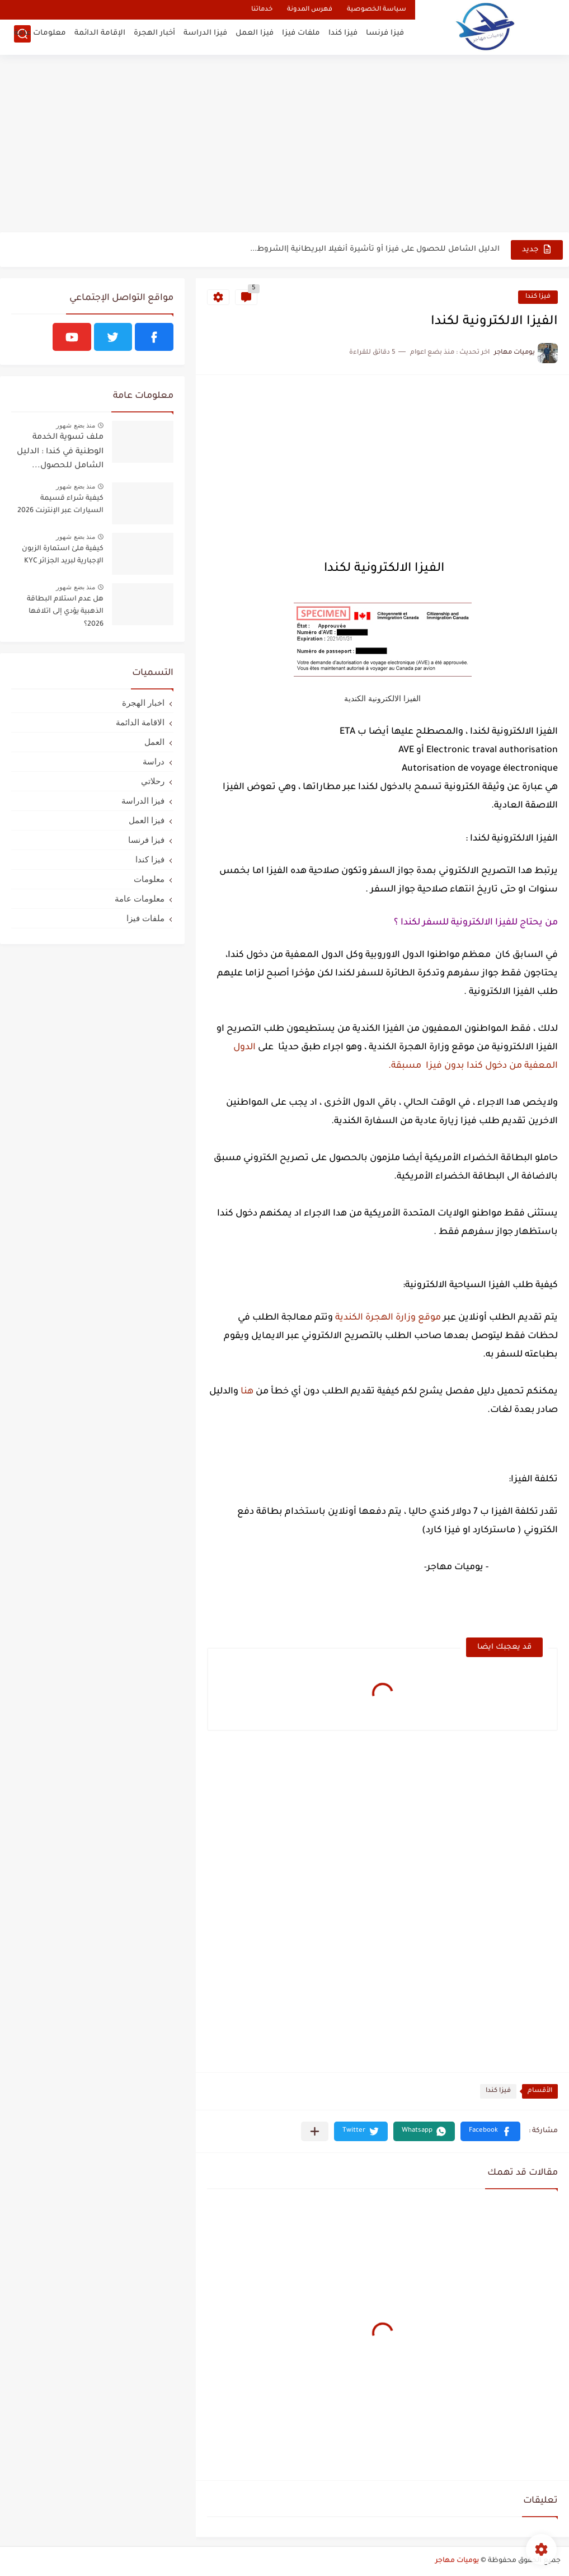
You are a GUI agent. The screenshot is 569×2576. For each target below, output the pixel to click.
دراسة (153, 761)
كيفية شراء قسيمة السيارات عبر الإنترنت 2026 (60, 505)
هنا (247, 1392)
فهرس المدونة (309, 9)
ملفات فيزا (301, 36)
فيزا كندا (343, 36)
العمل (154, 742)
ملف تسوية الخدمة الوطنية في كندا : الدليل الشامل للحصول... (60, 452)
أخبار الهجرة (154, 36)
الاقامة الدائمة (140, 722)
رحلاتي (152, 781)
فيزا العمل (255, 36)
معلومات (149, 879)
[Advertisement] (284, 145)
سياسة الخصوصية (376, 9)
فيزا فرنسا (385, 36)
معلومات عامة (40, 36)
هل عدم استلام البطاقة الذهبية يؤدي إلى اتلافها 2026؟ (65, 611)
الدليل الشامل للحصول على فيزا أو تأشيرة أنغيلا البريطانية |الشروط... (375, 249)
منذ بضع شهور (75, 425)
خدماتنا (261, 9)
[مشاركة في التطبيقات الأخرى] (314, 2131)
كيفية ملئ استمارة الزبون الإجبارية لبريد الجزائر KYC (63, 555)
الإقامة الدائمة (99, 36)
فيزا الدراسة (205, 36)
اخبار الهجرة (143, 702)
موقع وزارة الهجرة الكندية (387, 1318)
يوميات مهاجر (457, 2561)
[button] (490, 2131)
